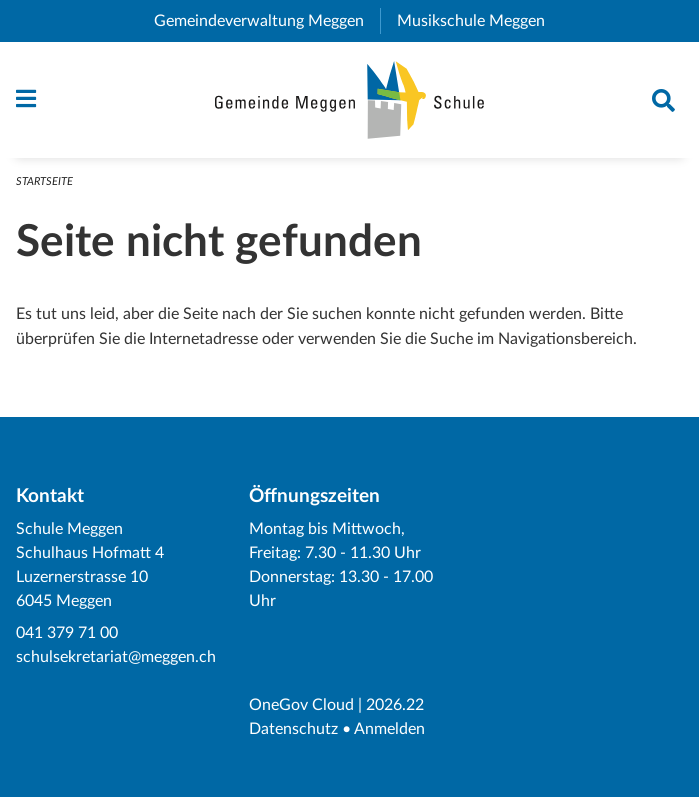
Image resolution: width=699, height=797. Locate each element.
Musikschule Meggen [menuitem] (479, 21)
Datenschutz (293, 729)
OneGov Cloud (301, 705)
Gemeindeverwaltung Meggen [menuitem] (267, 21)
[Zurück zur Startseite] (349, 100)
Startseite (44, 181)
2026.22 (395, 705)
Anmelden (389, 729)
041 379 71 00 (67, 633)
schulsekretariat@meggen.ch (116, 657)
